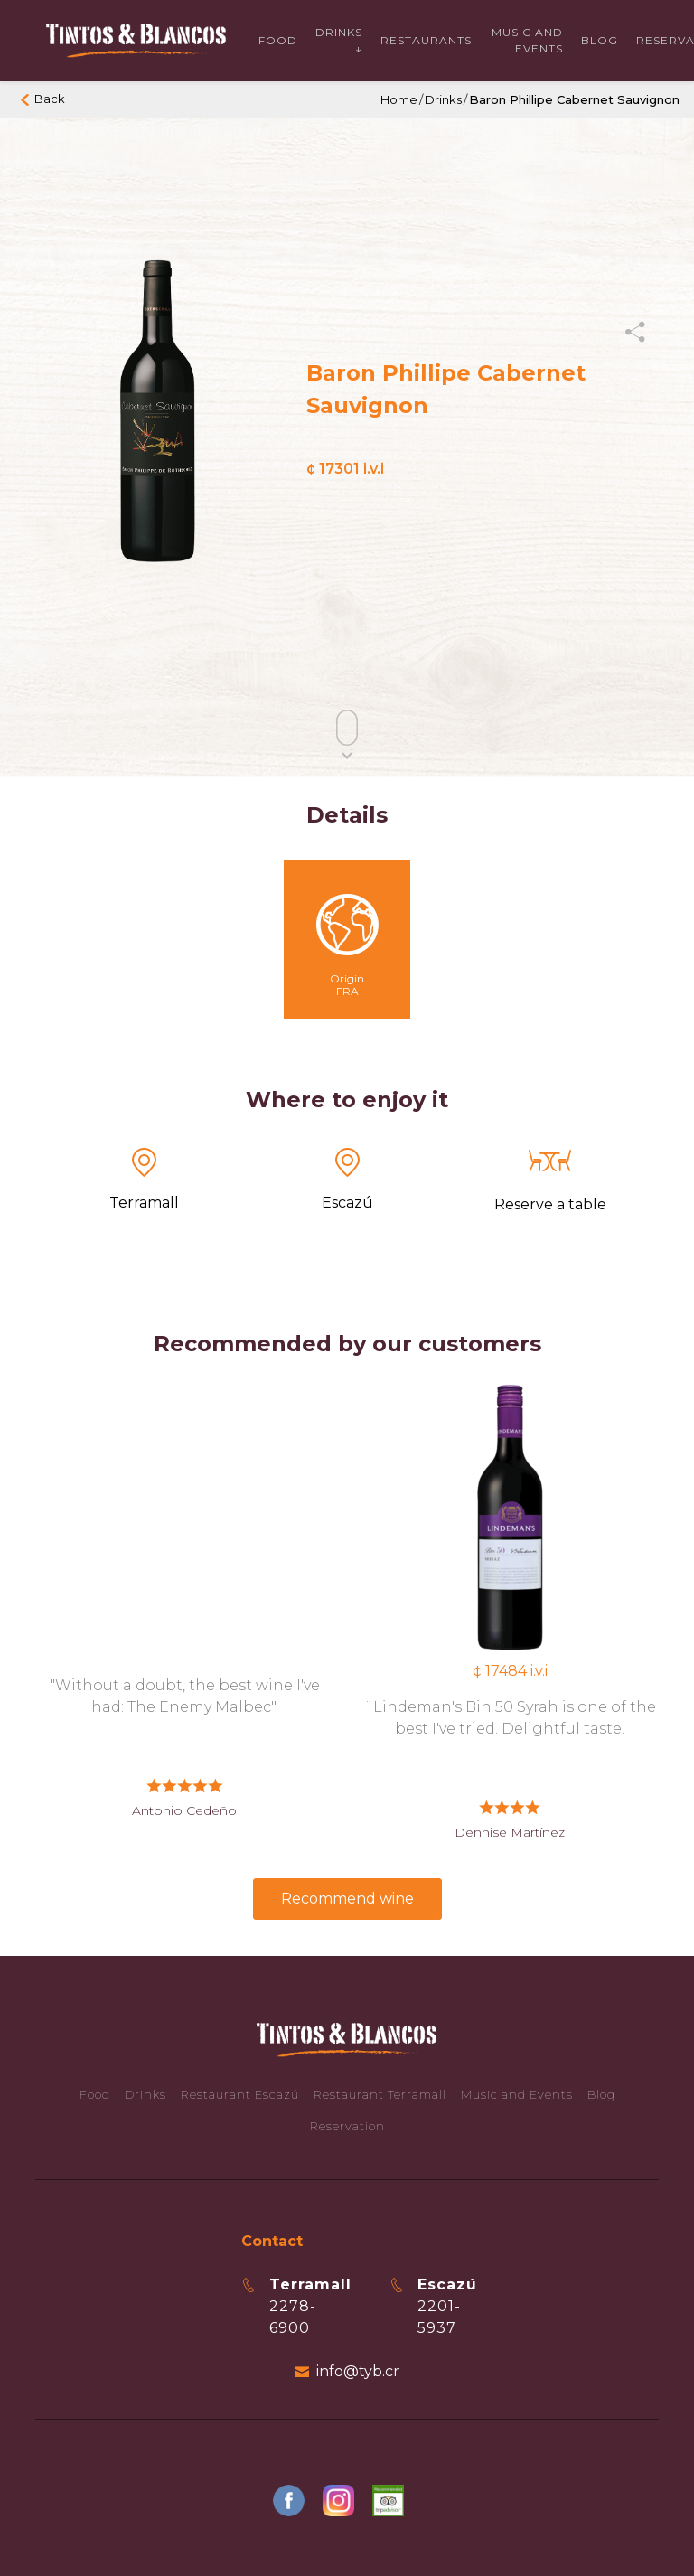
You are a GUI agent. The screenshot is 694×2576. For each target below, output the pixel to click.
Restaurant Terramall (380, 2094)
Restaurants (426, 40)
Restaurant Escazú (240, 2094)
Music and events (527, 40)
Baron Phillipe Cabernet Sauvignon (574, 99)
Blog (599, 40)
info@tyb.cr (357, 2371)
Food (277, 40)
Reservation (347, 2126)
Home (398, 99)
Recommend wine (347, 1898)
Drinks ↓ (338, 40)
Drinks (443, 99)
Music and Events (517, 2094)
